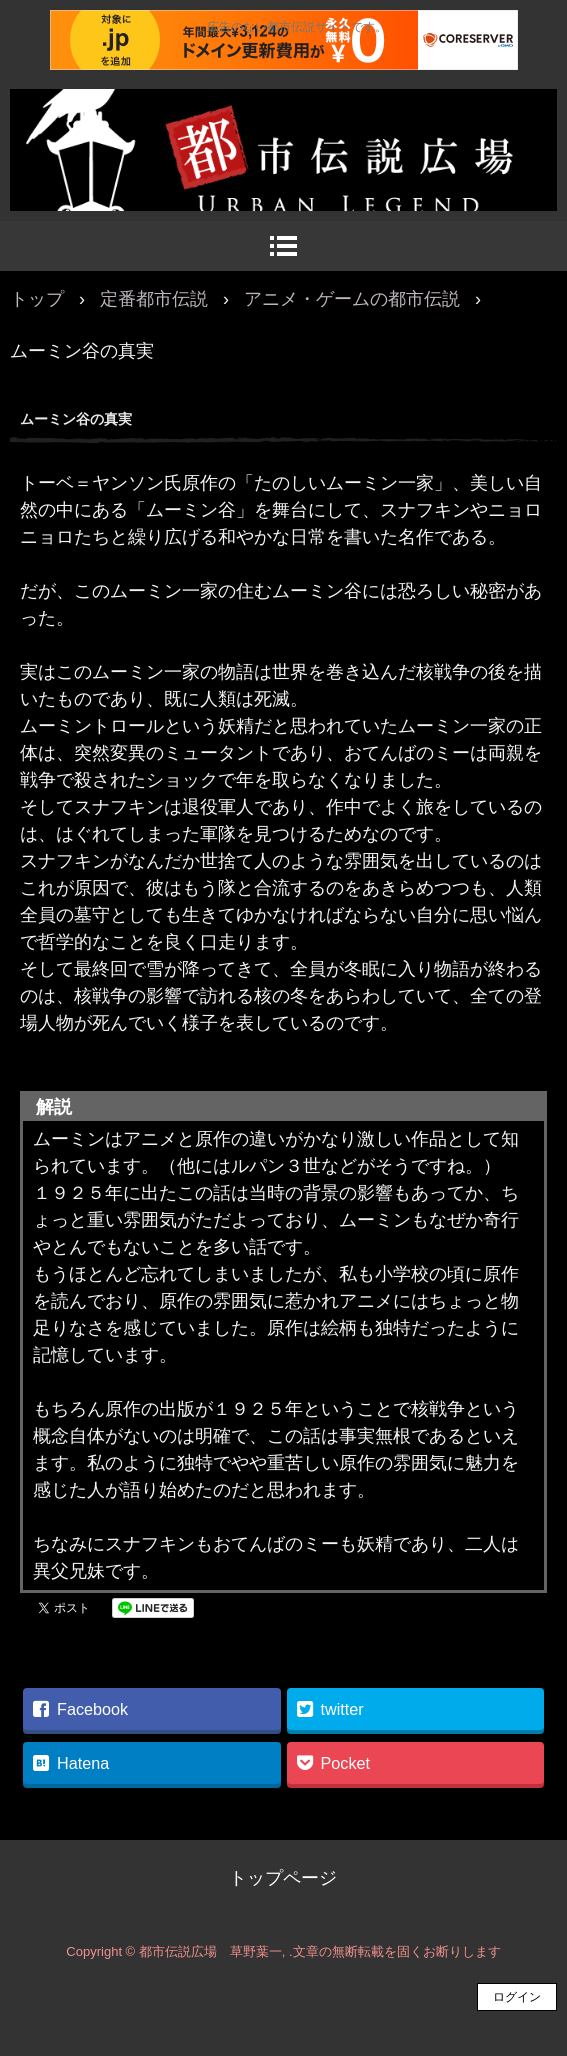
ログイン (517, 1997)
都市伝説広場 (283, 110)
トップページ (283, 1878)
